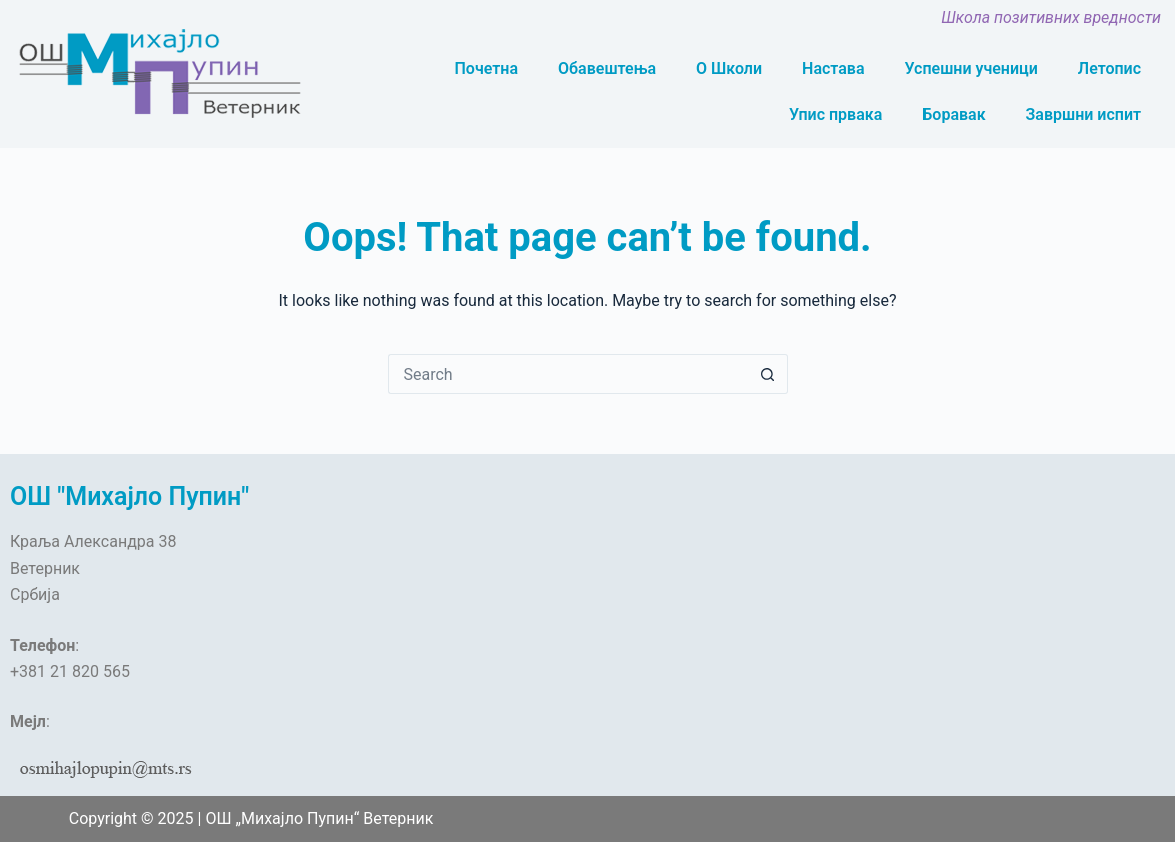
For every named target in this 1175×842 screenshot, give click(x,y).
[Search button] (768, 374)
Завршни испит (1084, 114)
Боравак (953, 114)
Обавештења (607, 68)
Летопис (1109, 68)
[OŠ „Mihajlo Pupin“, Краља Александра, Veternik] (441, 614)
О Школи (729, 68)
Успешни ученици (971, 68)
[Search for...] (568, 374)
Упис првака (835, 114)
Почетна (486, 68)
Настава (833, 68)
